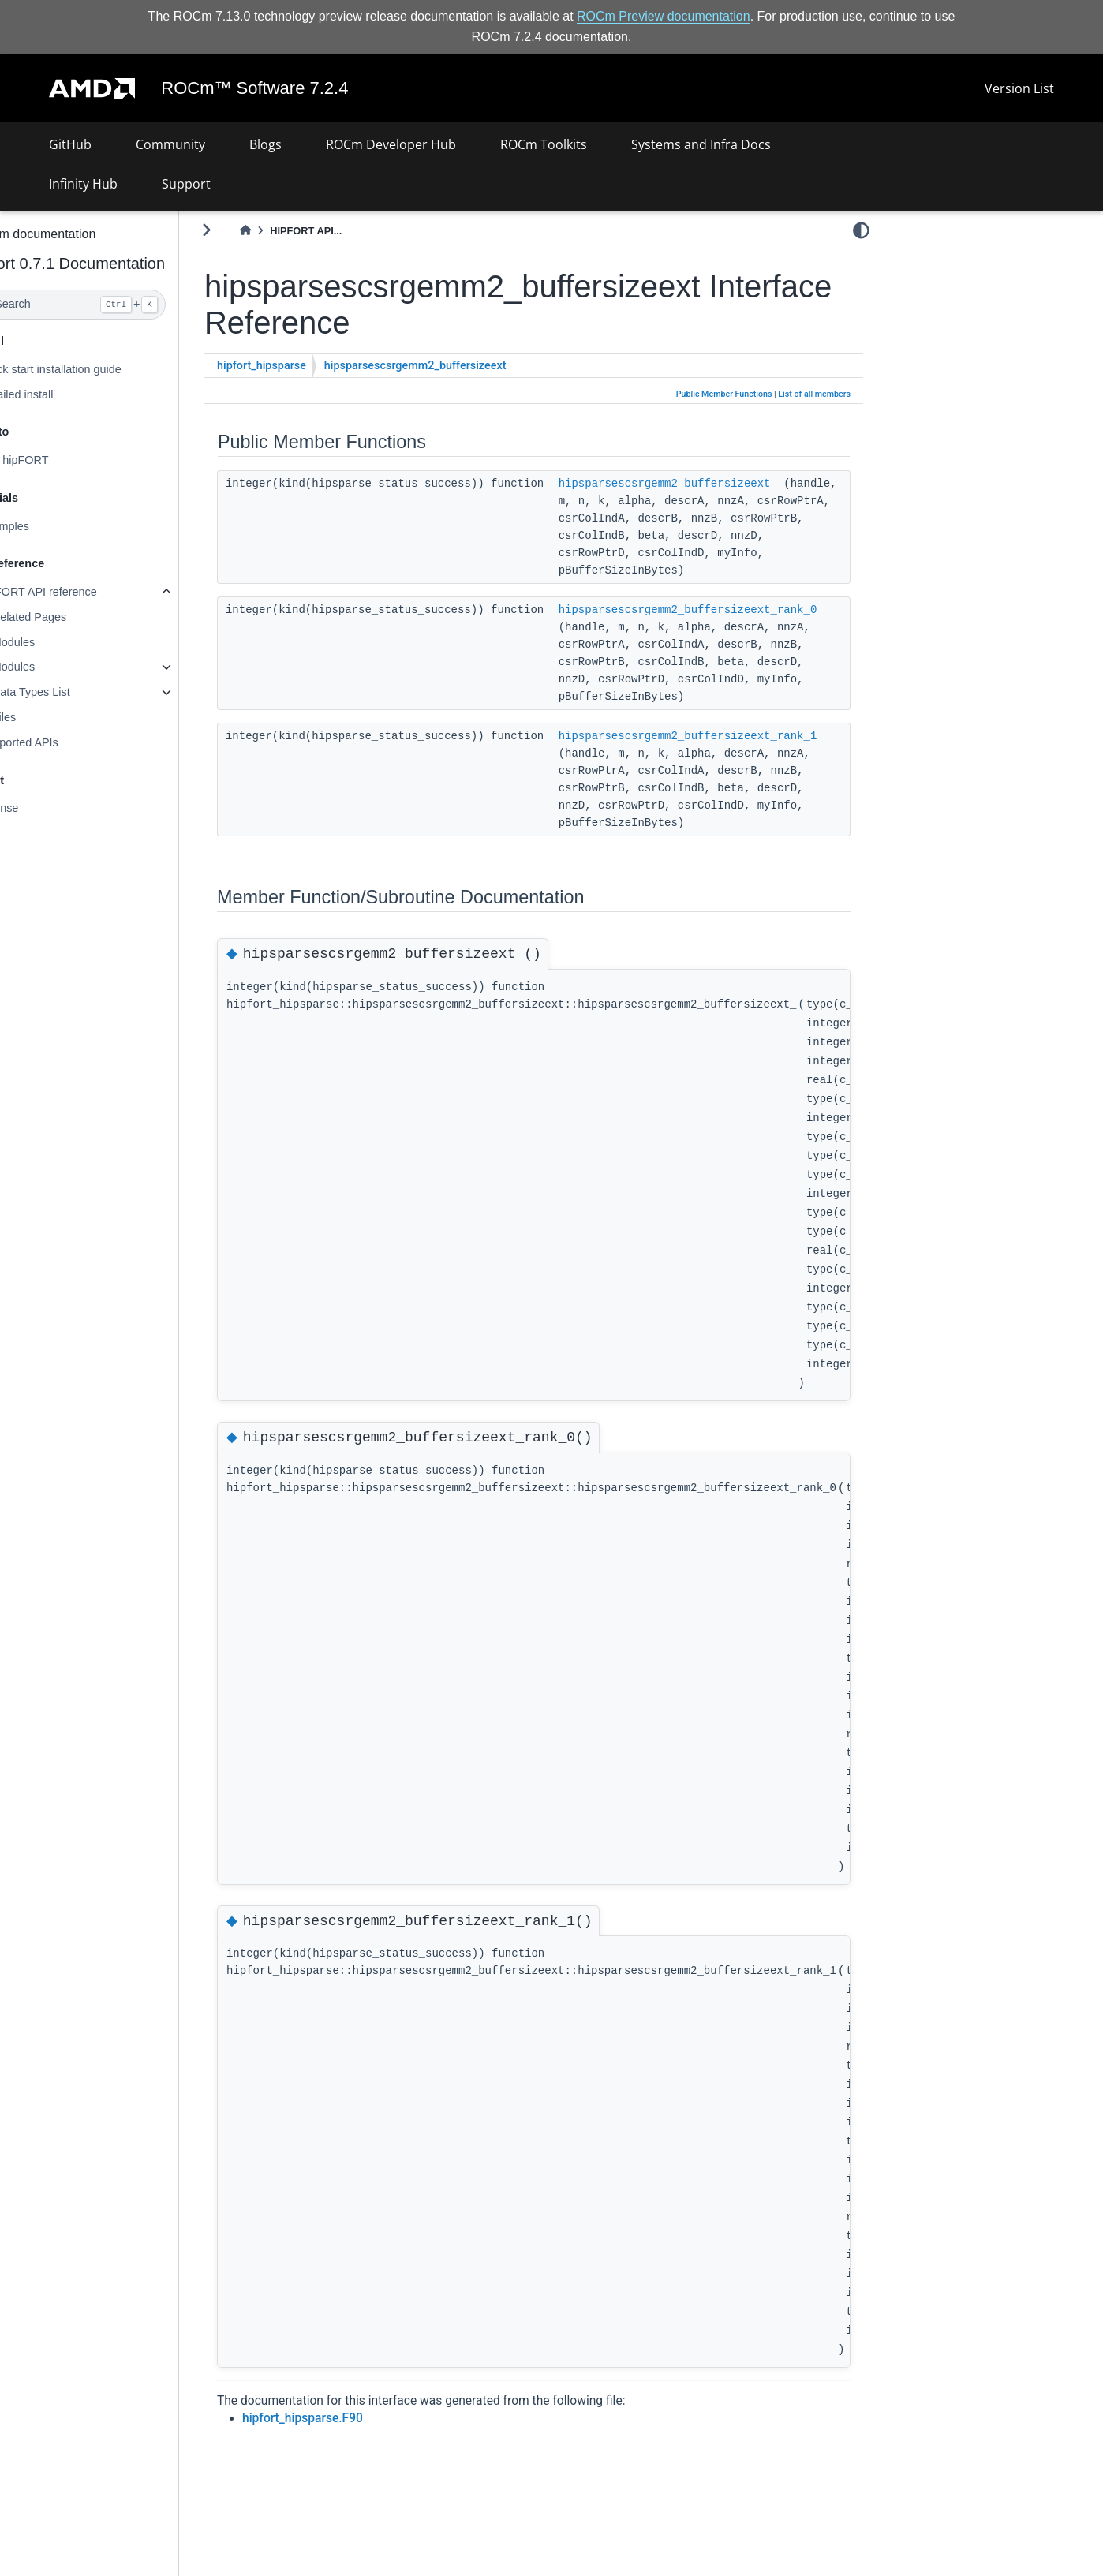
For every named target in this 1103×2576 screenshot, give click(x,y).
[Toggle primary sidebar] (248, 230)
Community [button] (170, 144)
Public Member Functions (724, 394)
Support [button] (186, 184)
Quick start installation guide (92, 369)
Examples (45, 526)
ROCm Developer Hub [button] (391, 144)
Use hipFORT (55, 460)
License (40, 808)
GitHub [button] (70, 144)
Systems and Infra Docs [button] (701, 144)
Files (45, 717)
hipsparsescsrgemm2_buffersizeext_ (709, 483)
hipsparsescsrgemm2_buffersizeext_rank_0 (729, 609)
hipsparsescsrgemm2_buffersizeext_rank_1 (729, 735)
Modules (54, 642)
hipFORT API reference (79, 591)
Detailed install (58, 393)
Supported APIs (60, 742)
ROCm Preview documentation (663, 16)
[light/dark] (861, 229)
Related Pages (70, 617)
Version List (1019, 88)
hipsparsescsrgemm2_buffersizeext (456, 365)
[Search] (110, 305)
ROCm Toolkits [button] (543, 144)
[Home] (286, 230)
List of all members (814, 394)
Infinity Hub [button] (83, 184)
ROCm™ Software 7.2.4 (255, 88)
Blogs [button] (265, 144)
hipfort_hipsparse (303, 365)
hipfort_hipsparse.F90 (344, 2418)
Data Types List (72, 692)
